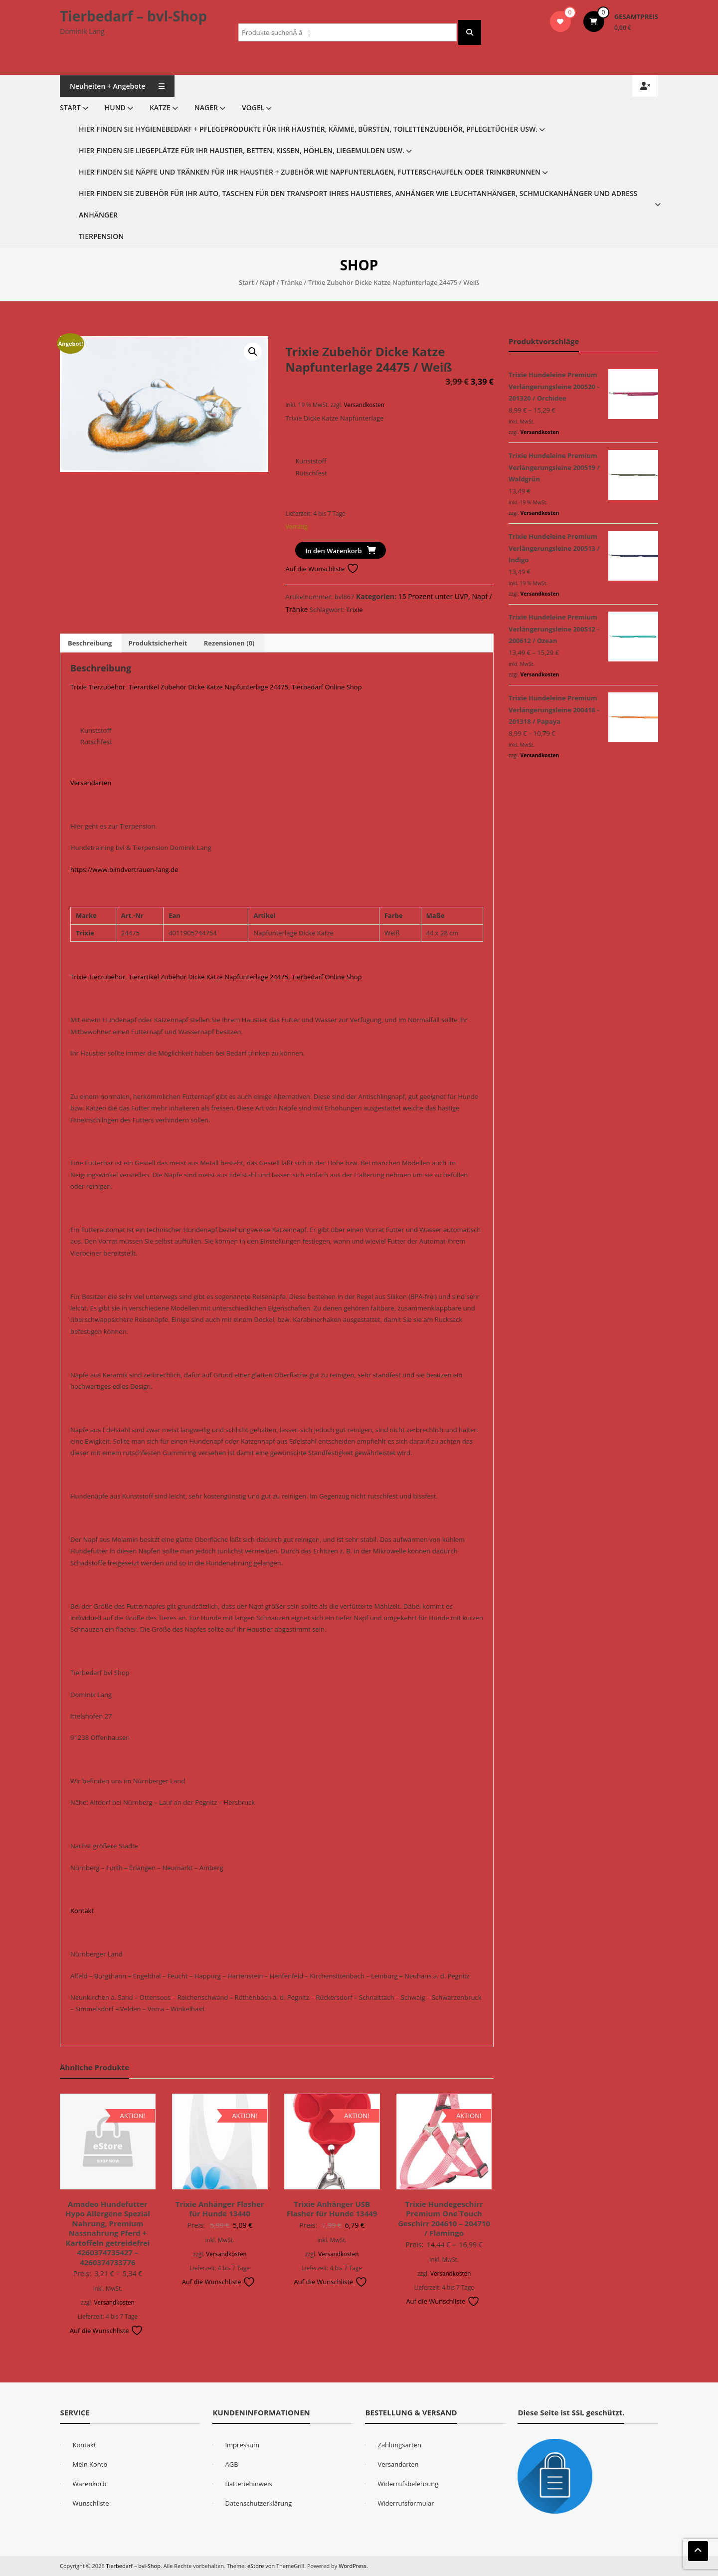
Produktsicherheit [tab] (158, 643)
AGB (231, 2464)
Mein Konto (89, 2464)
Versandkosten (364, 405)
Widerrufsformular (405, 2503)
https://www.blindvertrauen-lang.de (124, 869)
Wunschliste (90, 2503)
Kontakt (82, 1910)
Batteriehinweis (248, 2483)
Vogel (253, 107)
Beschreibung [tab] (90, 643)
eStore (255, 2566)
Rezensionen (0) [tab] (229, 643)
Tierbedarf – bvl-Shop (133, 15)
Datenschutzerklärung (258, 2503)
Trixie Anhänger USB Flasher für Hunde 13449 (332, 2209)
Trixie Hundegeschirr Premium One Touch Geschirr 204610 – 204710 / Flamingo (444, 2218)
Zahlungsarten (399, 2444)
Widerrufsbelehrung (407, 2483)
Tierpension (101, 236)
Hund (115, 107)
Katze (160, 107)
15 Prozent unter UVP (433, 596)
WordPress (352, 2566)
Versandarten (90, 782)
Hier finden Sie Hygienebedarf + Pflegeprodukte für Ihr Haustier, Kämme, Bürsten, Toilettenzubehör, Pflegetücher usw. (308, 129)
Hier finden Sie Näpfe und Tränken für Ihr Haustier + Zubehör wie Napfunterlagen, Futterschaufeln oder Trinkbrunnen (309, 172)
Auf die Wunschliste (322, 568)
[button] (253, 352)
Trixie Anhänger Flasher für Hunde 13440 (220, 2209)
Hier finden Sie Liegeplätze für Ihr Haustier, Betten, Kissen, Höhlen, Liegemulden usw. (241, 150)
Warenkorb (89, 2483)
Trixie (354, 609)
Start (70, 107)
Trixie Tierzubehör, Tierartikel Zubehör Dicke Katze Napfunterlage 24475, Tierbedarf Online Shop (216, 686)
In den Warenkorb (333, 550)
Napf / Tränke (281, 282)
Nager (206, 107)
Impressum (242, 2444)
